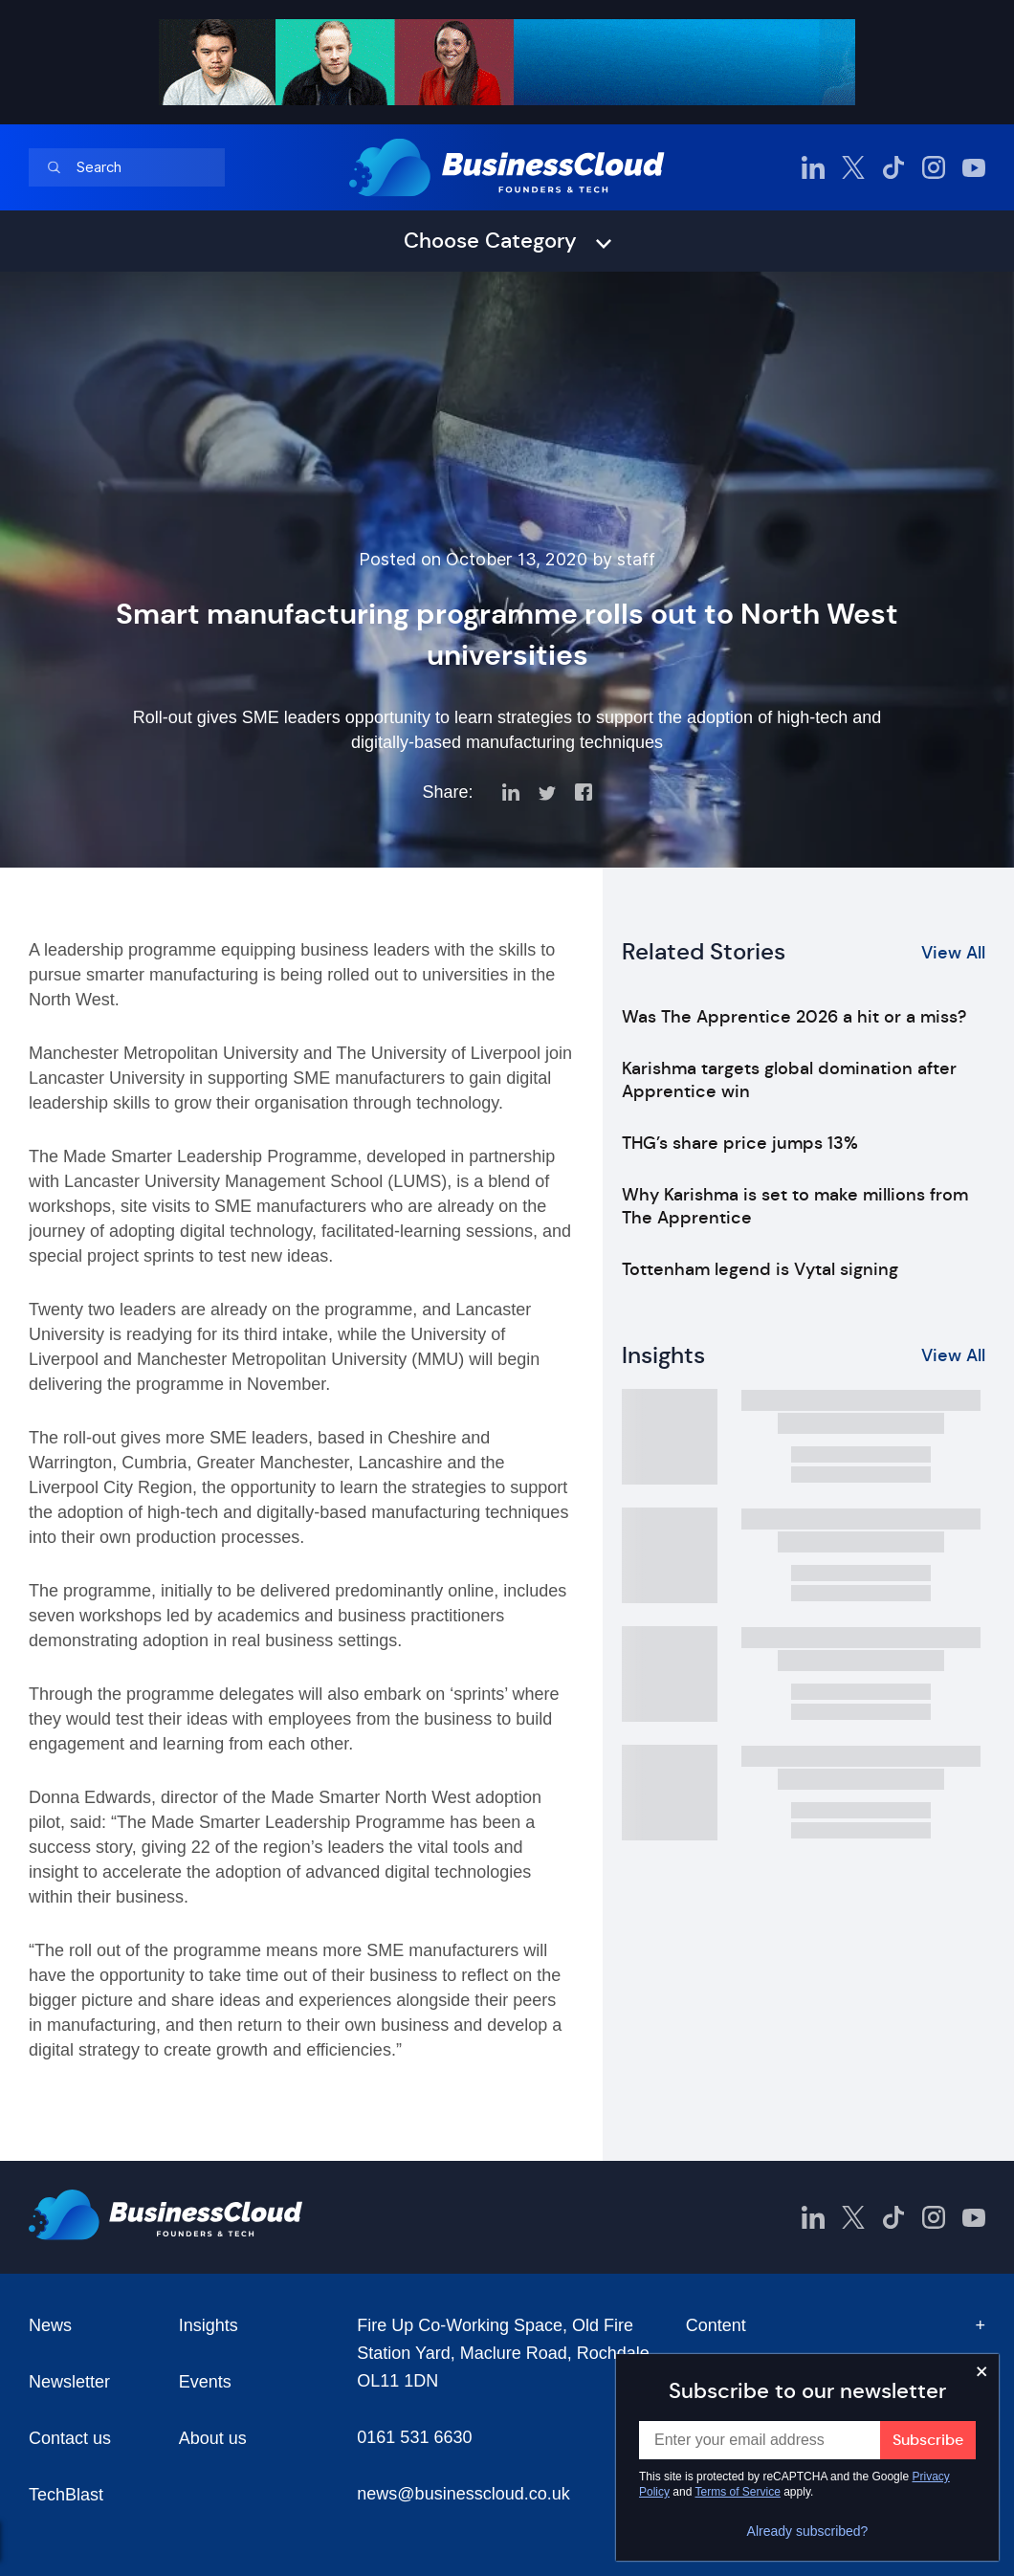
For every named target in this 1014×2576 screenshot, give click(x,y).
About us (213, 2438)
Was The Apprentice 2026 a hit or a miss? (794, 1016)
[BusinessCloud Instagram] (933, 167)
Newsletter (69, 2381)
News (50, 2325)
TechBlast (66, 2494)
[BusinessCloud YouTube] (973, 167)
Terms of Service (738, 2492)
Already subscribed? (808, 2531)
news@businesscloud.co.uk (463, 2493)
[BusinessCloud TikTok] (893, 167)
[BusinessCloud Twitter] (853, 167)
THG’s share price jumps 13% (740, 1143)
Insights (208, 2325)
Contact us (70, 2438)
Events (205, 2381)
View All (953, 952)
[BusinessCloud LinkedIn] (813, 167)
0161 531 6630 (414, 2437)
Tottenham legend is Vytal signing (760, 1269)
